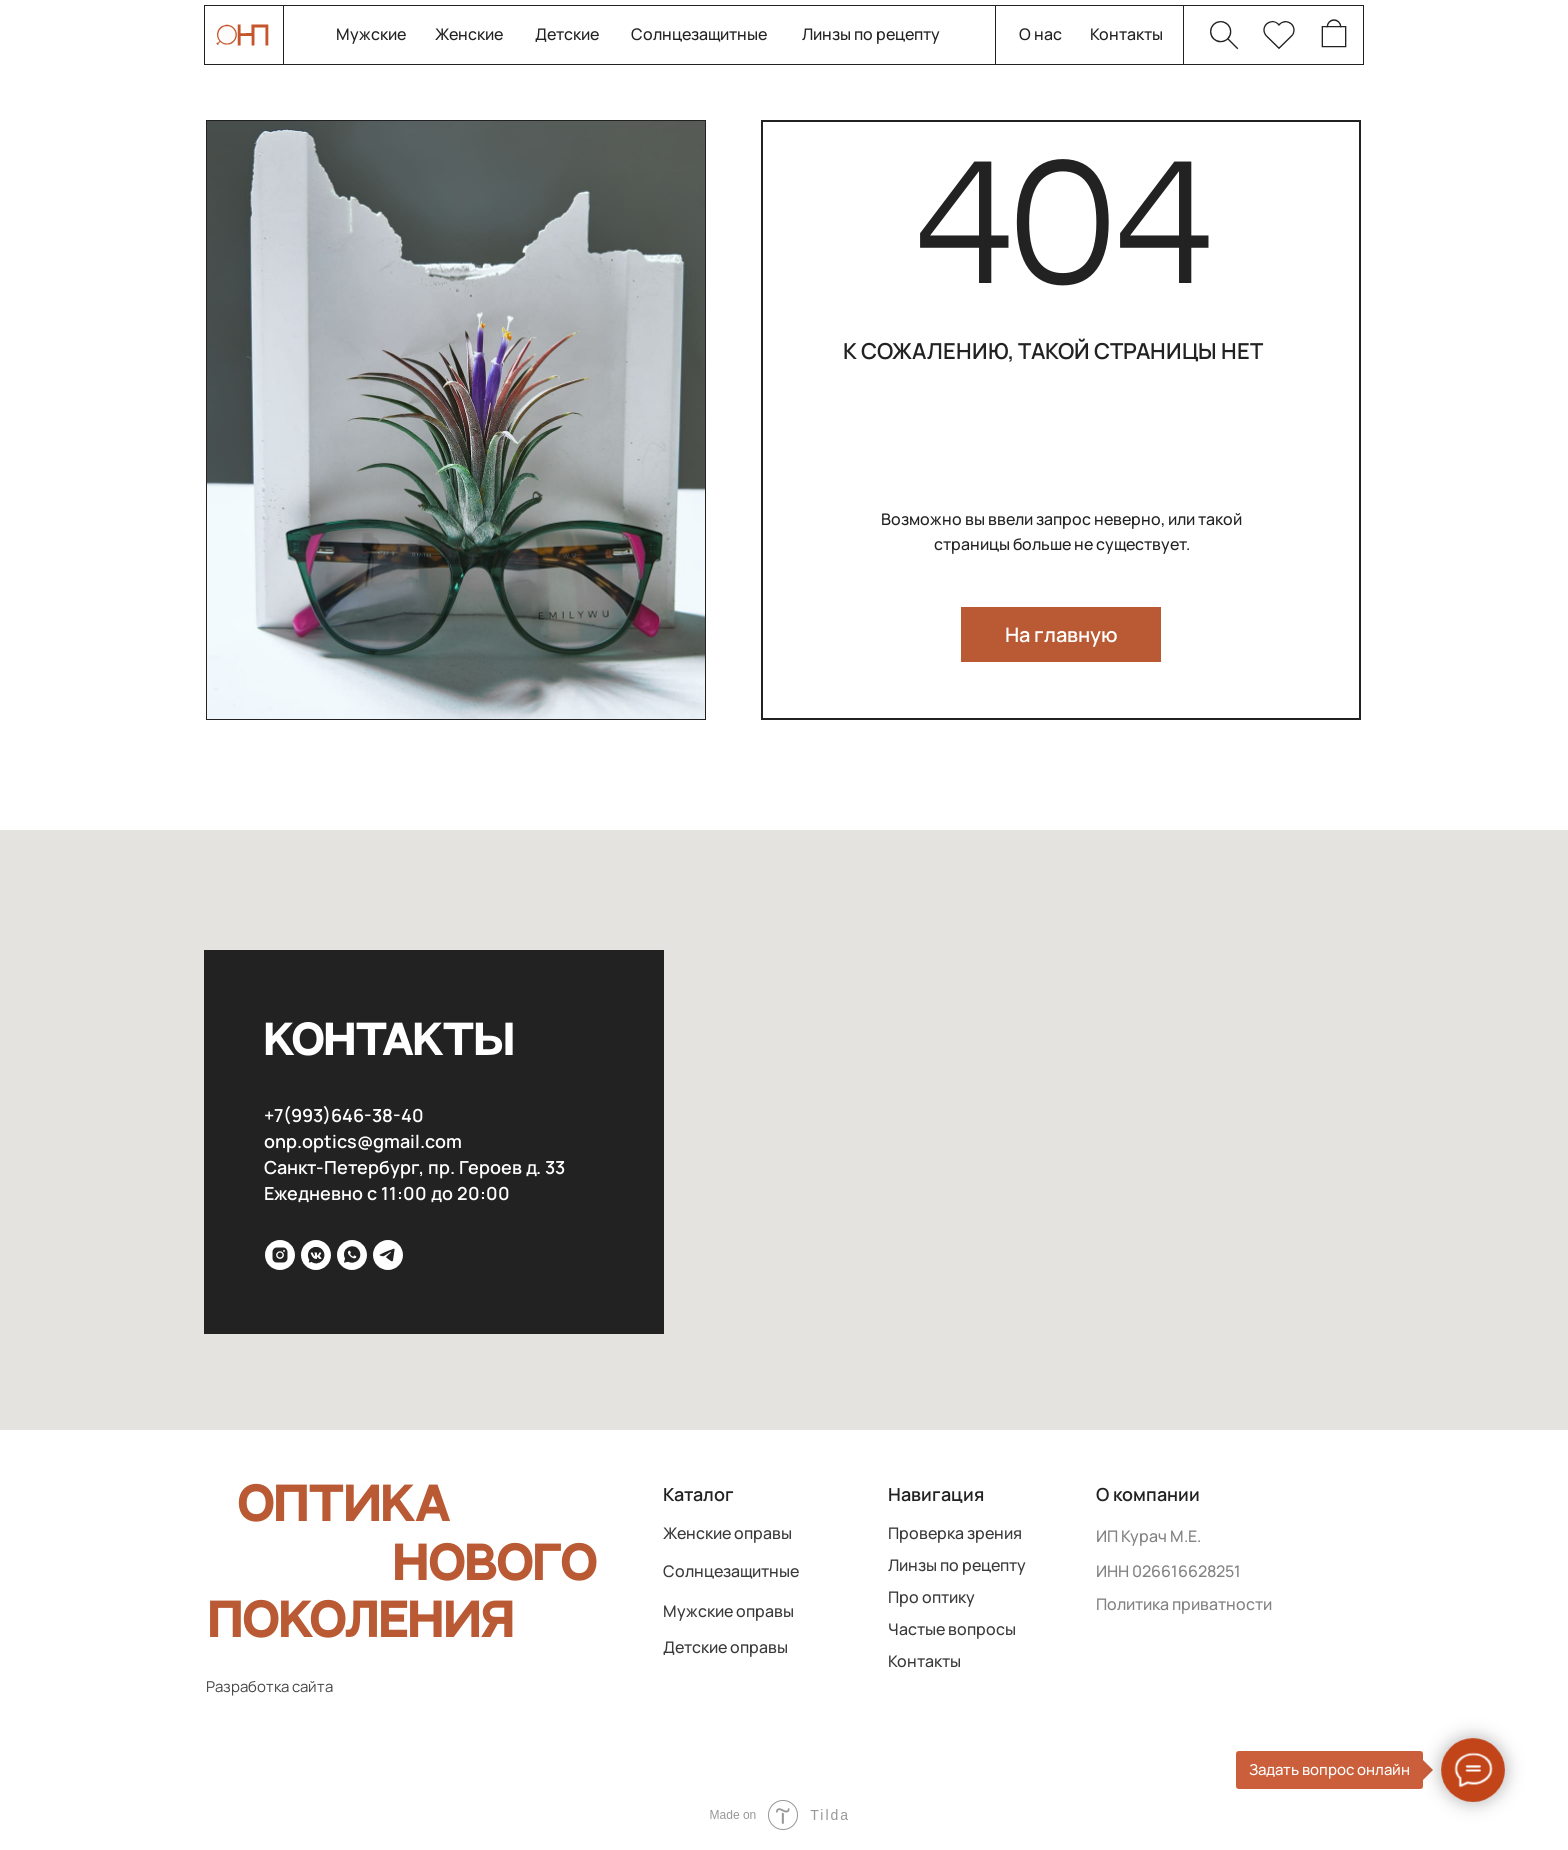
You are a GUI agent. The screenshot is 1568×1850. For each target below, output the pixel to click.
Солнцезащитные (699, 34)
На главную (1061, 634)
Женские (469, 34)
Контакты (1126, 34)
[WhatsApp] (352, 1255)
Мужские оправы (728, 1611)
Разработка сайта (269, 1686)
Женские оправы (727, 1533)
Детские (567, 34)
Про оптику (931, 1597)
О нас (1040, 34)
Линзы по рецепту (871, 34)
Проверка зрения (955, 1533)
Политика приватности (1184, 1604)
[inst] (280, 1255)
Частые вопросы (952, 1629)
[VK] (316, 1255)
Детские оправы (725, 1647)
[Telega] (388, 1255)
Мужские (371, 34)
